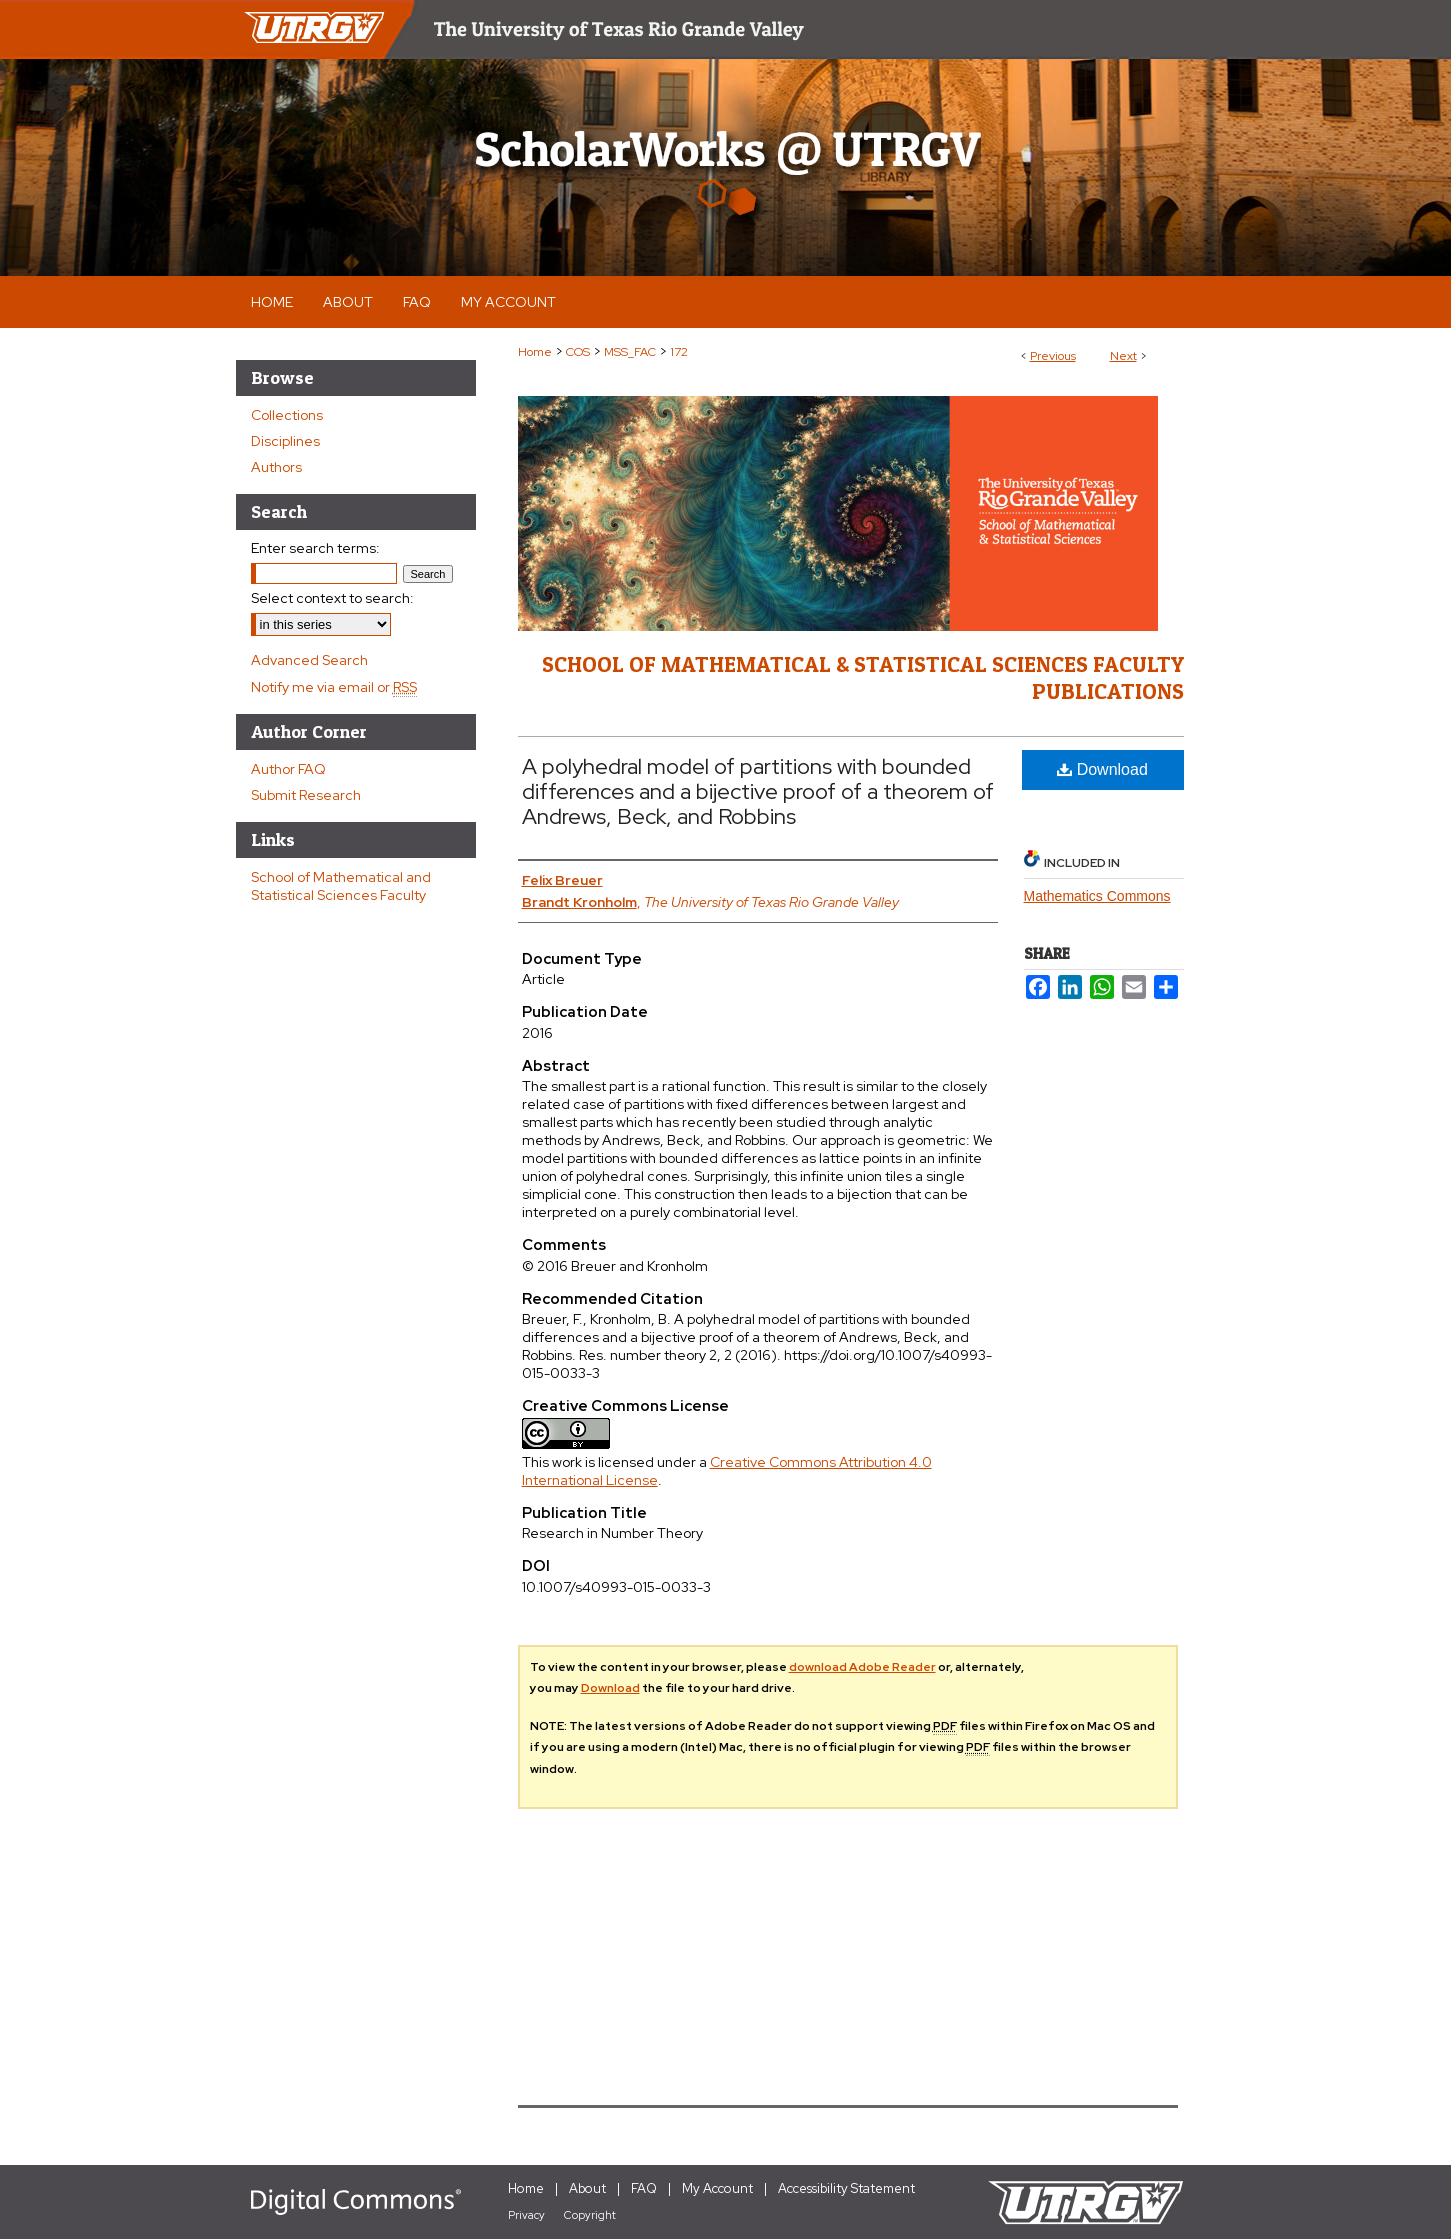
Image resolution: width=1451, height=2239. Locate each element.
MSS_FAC (630, 352)
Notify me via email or (334, 687)
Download (1102, 769)
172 (679, 352)
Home (535, 352)
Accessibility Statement (846, 2188)
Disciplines (285, 441)
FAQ (644, 2188)
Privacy (526, 2215)
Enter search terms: (315, 548)
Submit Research (306, 795)
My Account (717, 2188)
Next (1123, 356)
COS (578, 352)
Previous (1053, 356)
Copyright (590, 2215)
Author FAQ (288, 769)
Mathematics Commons (1097, 896)
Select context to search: (332, 598)
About (587, 2188)
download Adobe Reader (862, 1667)
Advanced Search (309, 660)
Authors (276, 467)
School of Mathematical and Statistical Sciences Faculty (341, 886)
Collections (287, 415)
